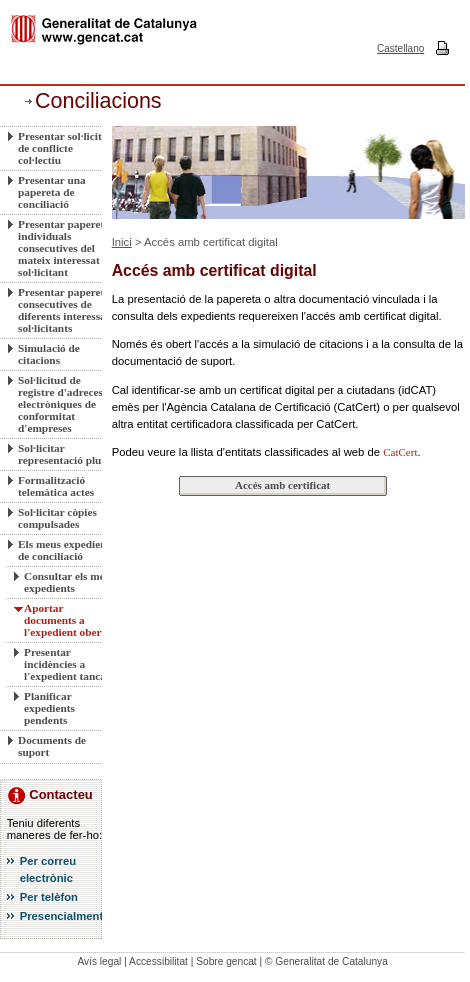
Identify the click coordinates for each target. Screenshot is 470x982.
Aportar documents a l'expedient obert (64, 620)
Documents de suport (52, 746)
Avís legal (99, 961)
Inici (122, 242)
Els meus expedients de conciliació (66, 550)
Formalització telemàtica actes (56, 486)
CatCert (400, 452)
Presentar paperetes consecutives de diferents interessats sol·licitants (66, 310)
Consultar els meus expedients (69, 582)
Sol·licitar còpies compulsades (57, 518)
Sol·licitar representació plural (66, 454)
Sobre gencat (226, 961)
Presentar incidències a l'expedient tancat (67, 664)
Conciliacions (98, 101)
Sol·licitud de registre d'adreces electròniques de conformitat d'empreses (60, 404)
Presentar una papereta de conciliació (52, 192)
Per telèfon (49, 897)
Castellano (400, 48)
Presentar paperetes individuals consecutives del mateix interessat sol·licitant (66, 248)
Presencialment (62, 916)
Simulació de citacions (49, 354)
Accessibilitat (158, 961)
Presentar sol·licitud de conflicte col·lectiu (66, 148)
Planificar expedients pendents (49, 708)
